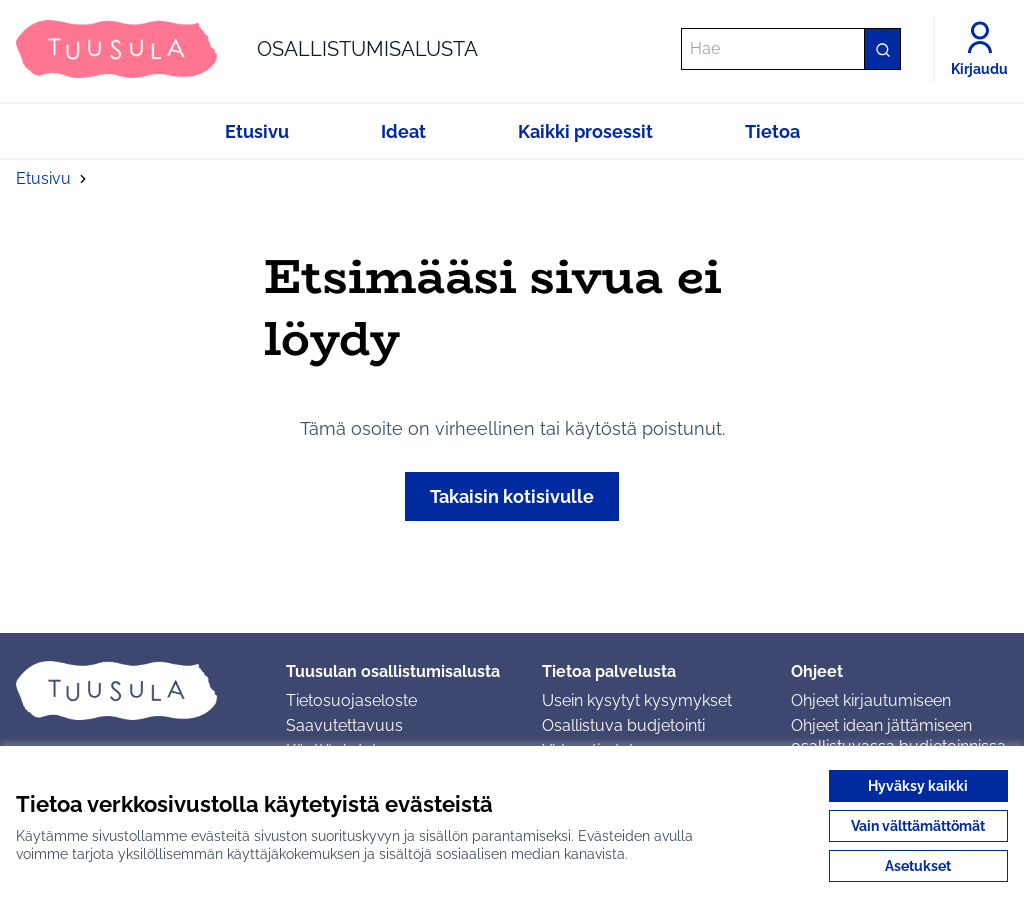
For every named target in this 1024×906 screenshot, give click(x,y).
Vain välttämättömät (918, 826)
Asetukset (918, 866)
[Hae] (791, 49)
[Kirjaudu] (979, 49)
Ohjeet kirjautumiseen (871, 700)
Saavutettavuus (344, 725)
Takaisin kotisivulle (512, 496)
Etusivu (43, 178)
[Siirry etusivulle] (247, 49)
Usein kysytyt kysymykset (637, 700)
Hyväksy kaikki (918, 786)
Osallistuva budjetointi (623, 725)
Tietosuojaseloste (351, 700)
